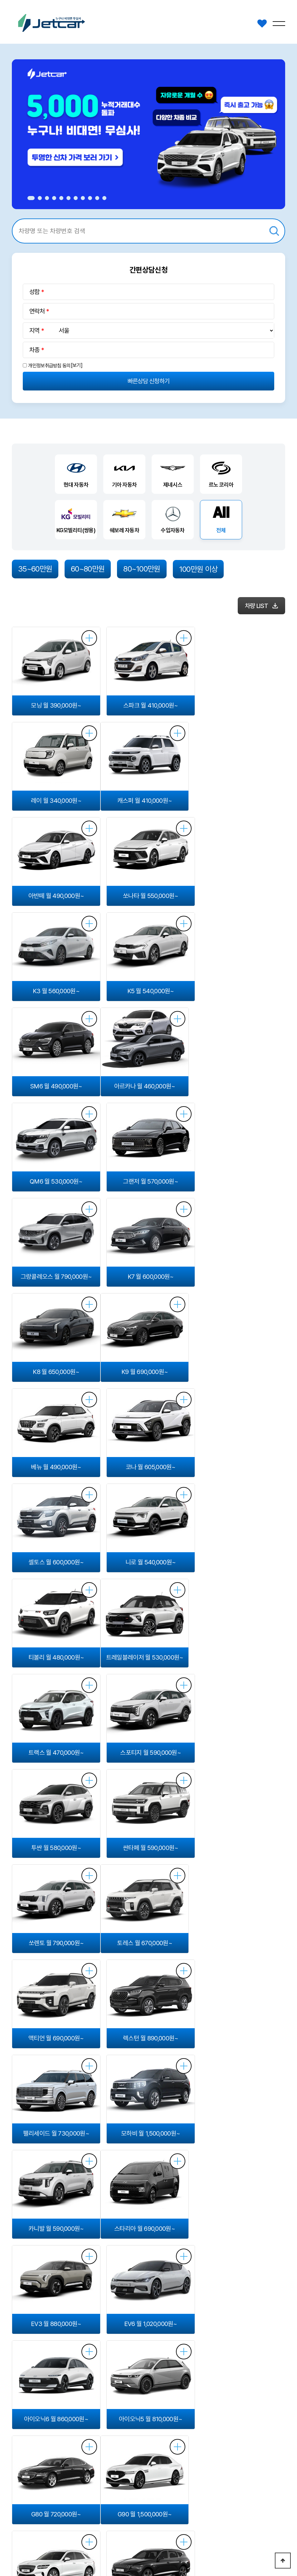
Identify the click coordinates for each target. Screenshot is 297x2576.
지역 (34, 330)
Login (120, 2554)
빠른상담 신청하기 (149, 381)
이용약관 (71, 2522)
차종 (34, 350)
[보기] (76, 365)
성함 (34, 292)
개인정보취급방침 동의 (49, 366)
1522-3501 (271, 2495)
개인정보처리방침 (31, 2522)
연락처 (37, 311)
